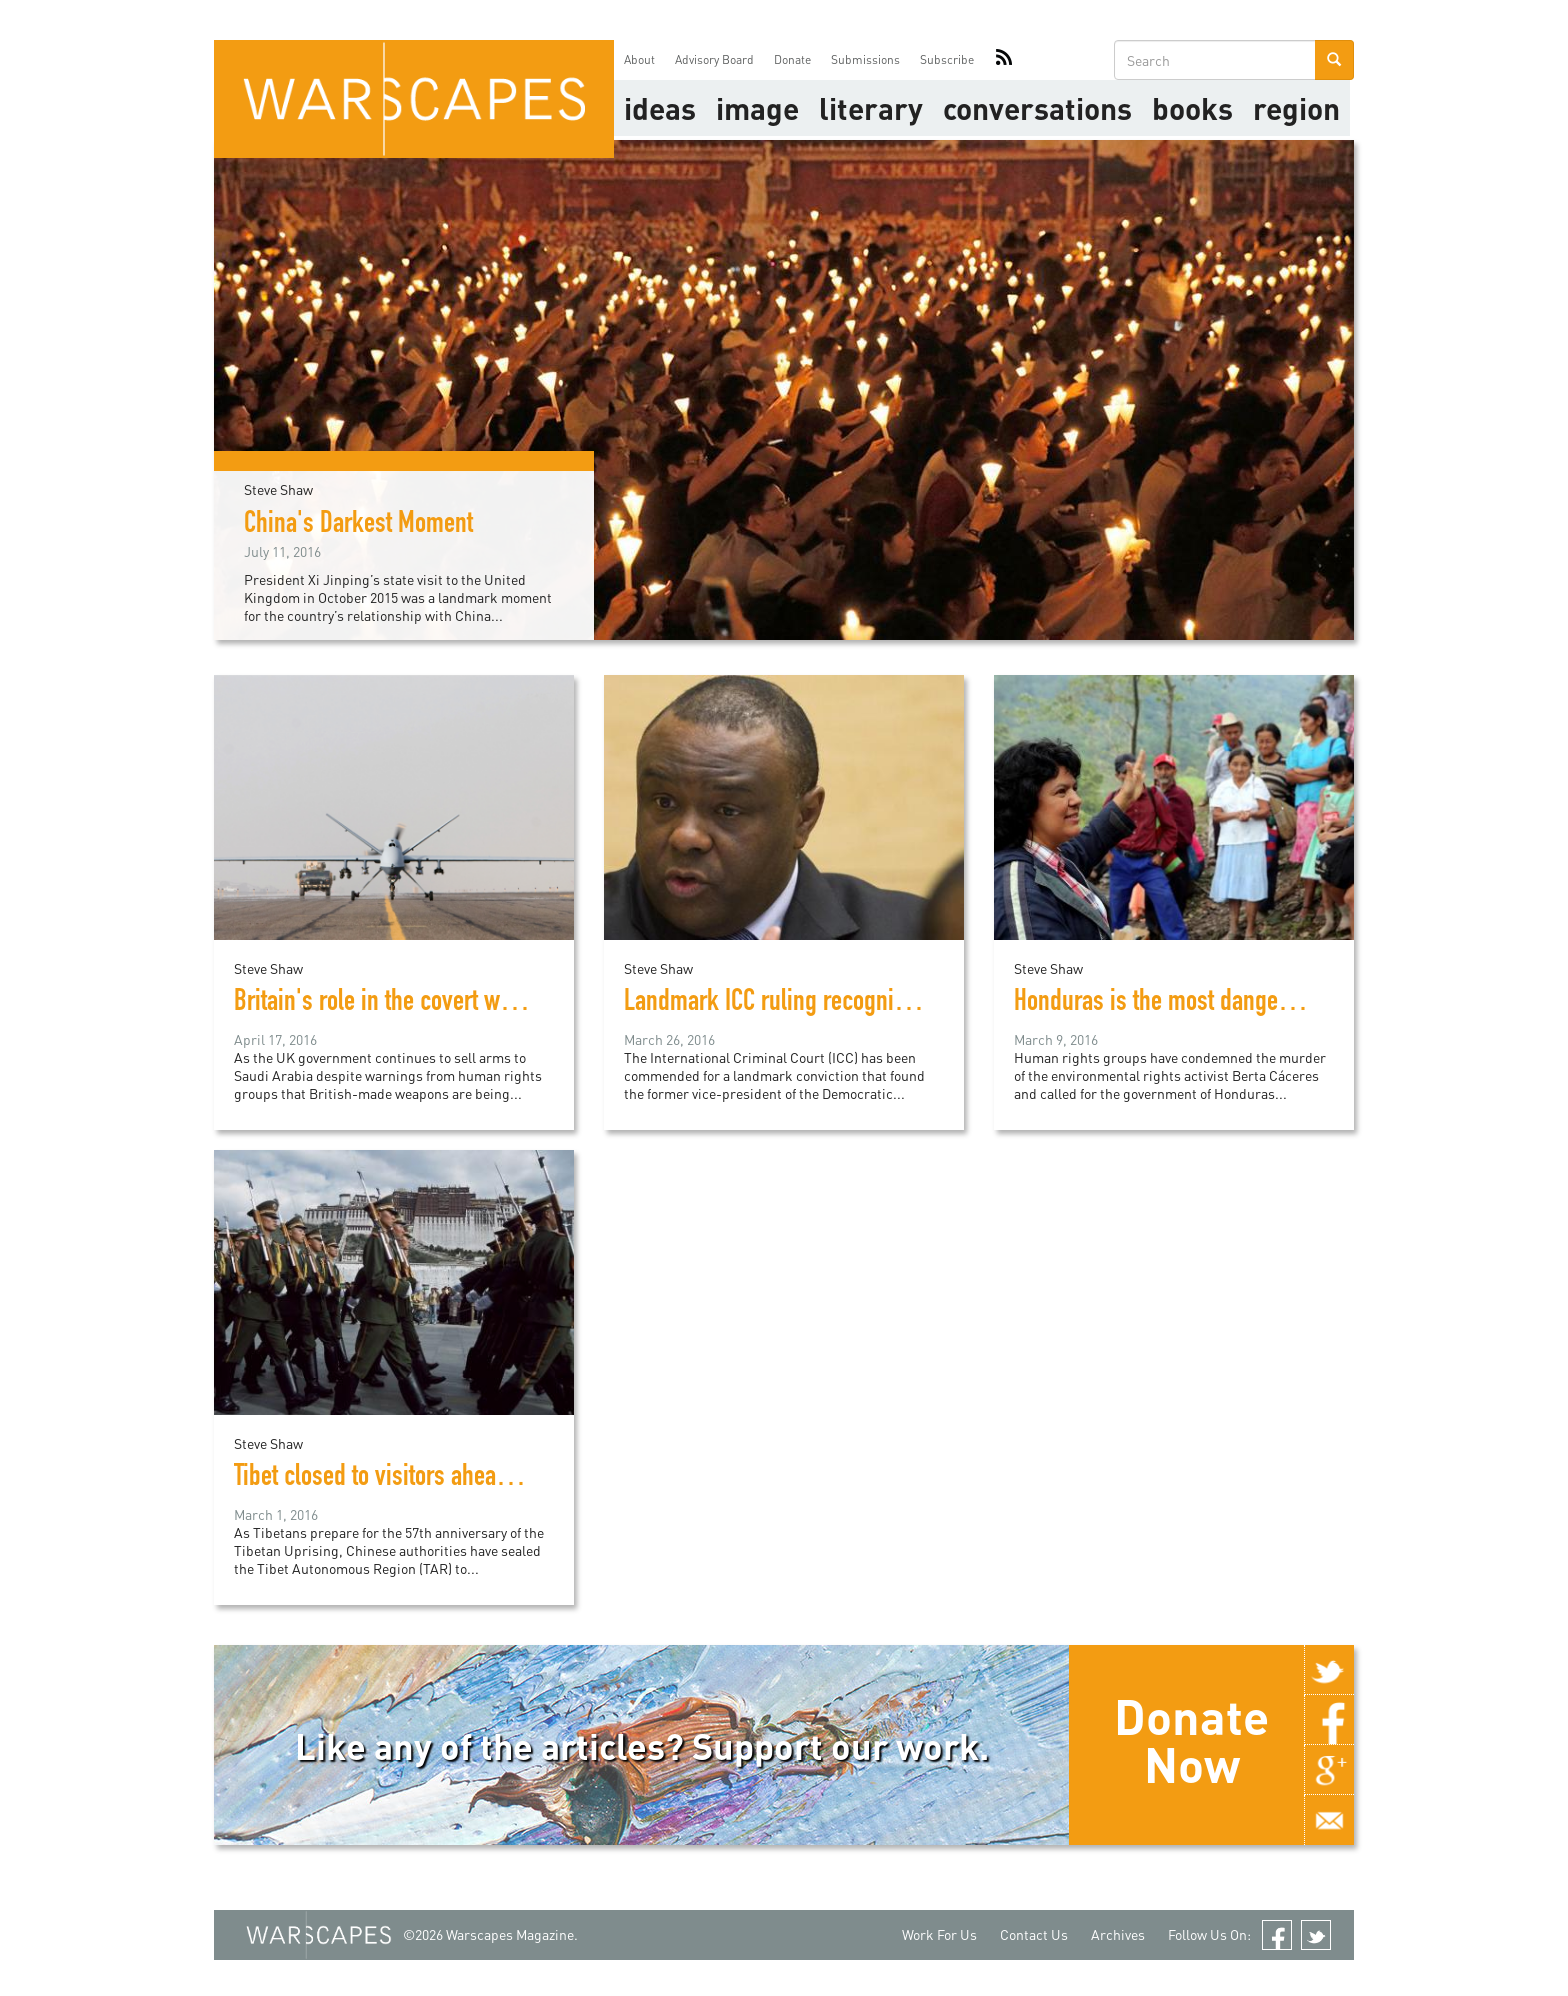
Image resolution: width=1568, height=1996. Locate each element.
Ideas (660, 108)
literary (871, 108)
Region (1296, 108)
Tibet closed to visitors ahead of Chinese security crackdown (519, 1479)
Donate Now (1191, 1740)
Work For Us (939, 1934)
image (757, 108)
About (639, 59)
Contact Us (1034, 1934)
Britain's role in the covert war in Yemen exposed (464, 1004)
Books (1192, 108)
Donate (792, 59)
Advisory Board (714, 59)
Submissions (865, 59)
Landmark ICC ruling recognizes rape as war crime (863, 1004)
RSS (1004, 60)
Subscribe (947, 59)
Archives (1118, 1934)
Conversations (1037, 108)
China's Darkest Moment (358, 526)
